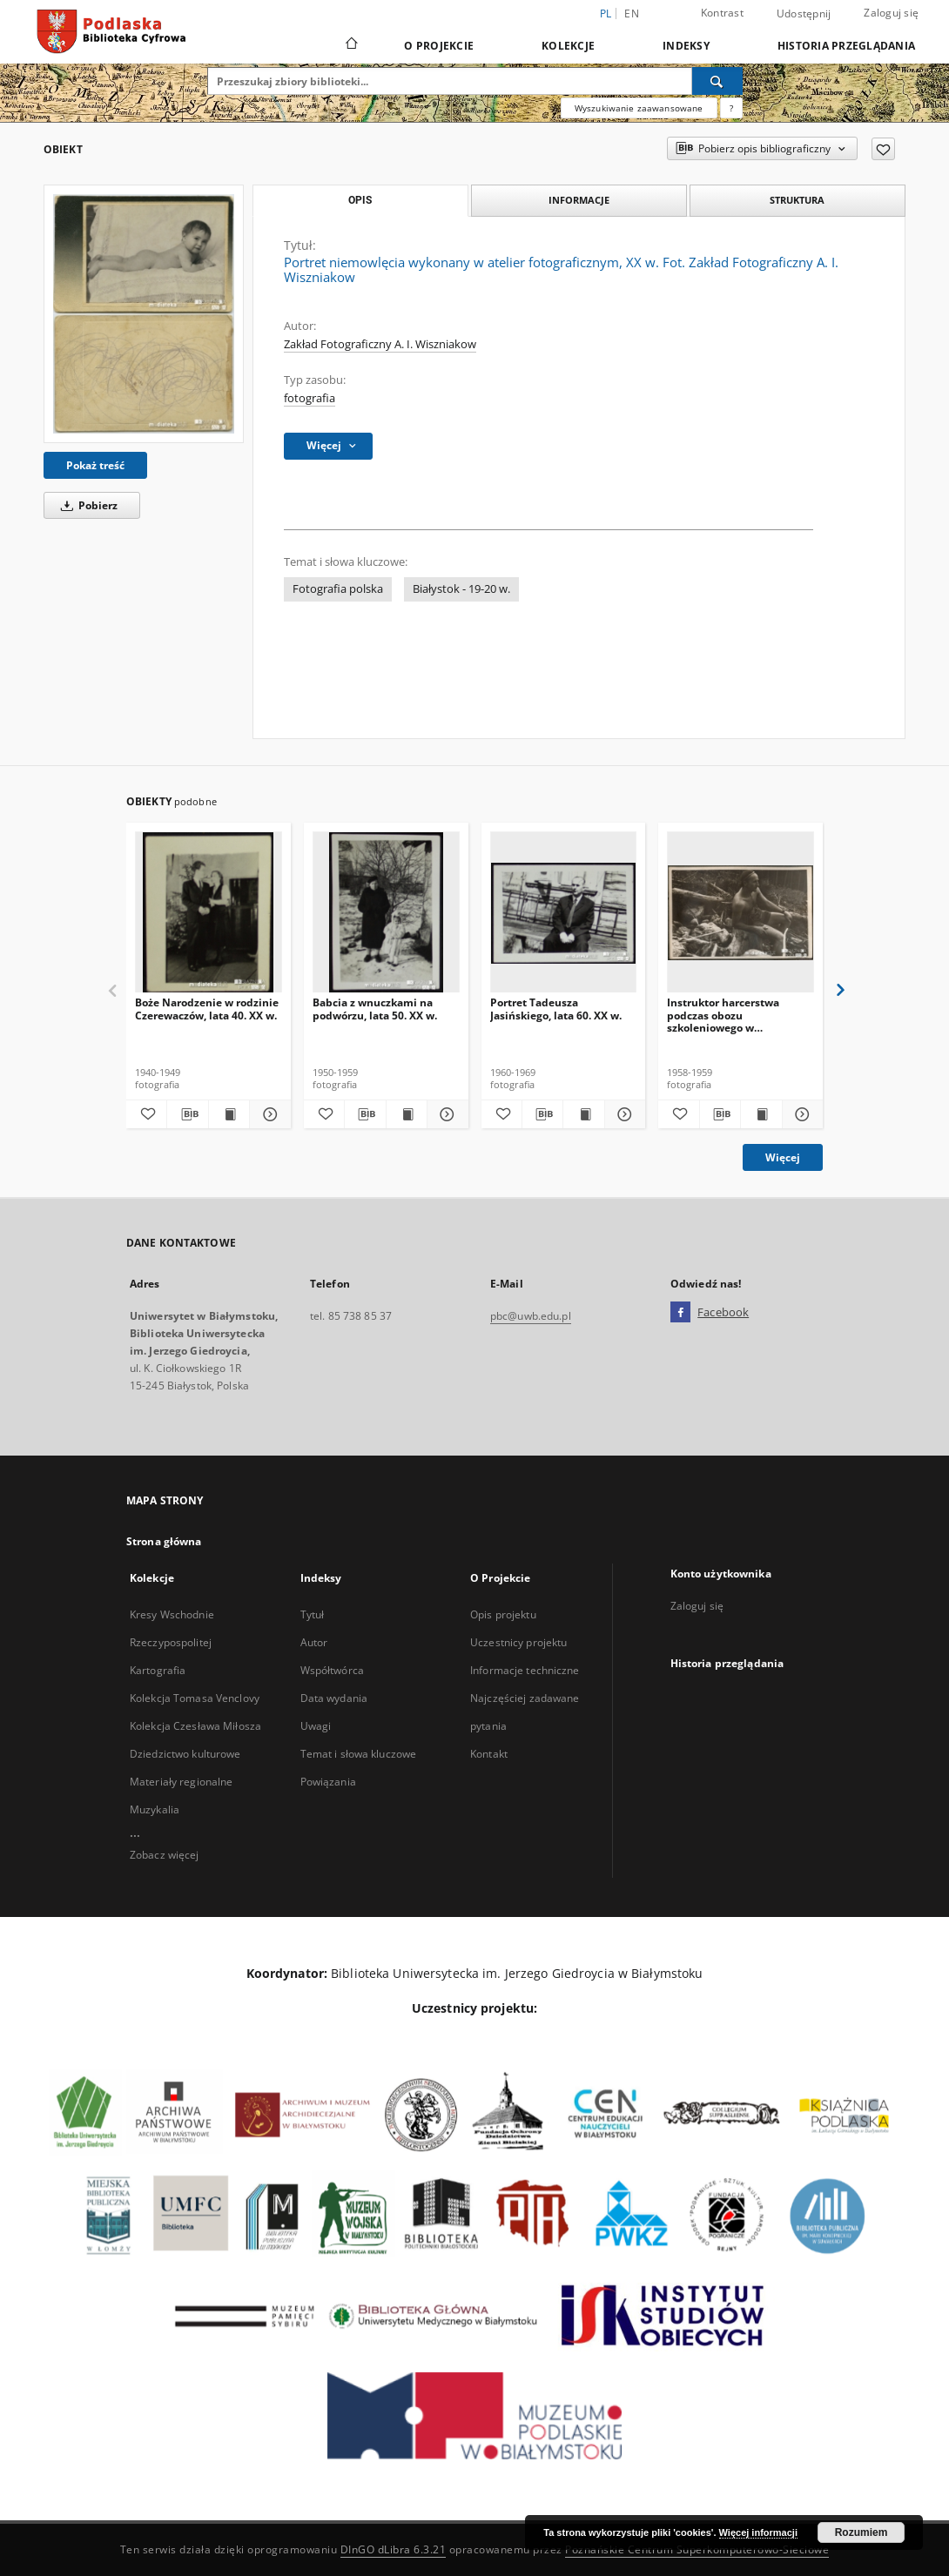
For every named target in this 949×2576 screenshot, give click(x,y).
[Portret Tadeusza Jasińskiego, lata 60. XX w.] (563, 912)
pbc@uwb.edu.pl (530, 1315)
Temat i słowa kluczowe (358, 1753)
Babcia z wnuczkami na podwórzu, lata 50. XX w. (375, 1008)
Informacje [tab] (579, 199)
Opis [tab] (360, 200)
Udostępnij (804, 14)
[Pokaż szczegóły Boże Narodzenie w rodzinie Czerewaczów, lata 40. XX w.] (267, 1114)
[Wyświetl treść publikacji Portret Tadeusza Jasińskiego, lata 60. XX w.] (583, 1114)
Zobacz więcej (164, 1854)
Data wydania (333, 1698)
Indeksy (686, 45)
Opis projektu (503, 1614)
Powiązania (328, 1781)
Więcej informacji (758, 2532)
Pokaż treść (95, 465)
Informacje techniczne (525, 1670)
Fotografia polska (338, 589)
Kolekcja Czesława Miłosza (195, 1725)
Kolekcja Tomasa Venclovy (194, 1698)
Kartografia (157, 1670)
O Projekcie (439, 45)
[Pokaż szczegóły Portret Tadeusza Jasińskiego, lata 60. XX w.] (622, 1114)
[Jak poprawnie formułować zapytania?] (731, 108)
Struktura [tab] (797, 199)
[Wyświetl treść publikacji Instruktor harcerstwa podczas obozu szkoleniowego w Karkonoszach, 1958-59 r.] (761, 1114)
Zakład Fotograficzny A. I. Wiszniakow (380, 344)
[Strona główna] (350, 45)
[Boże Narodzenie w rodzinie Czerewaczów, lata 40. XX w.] (208, 912)
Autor (314, 1642)
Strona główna (164, 1541)
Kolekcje (568, 45)
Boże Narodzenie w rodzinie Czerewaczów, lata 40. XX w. (207, 1008)
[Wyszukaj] (717, 81)
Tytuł (312, 1614)
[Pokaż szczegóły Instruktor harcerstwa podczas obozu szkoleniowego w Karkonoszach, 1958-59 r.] (800, 1114)
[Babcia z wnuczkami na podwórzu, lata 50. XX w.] (386, 912)
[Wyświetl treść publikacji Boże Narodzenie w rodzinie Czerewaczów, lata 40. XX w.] (229, 1114)
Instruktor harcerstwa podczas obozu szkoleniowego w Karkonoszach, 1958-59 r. (730, 1014)
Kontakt (489, 1753)
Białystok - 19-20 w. (461, 589)
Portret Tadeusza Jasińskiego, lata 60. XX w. (556, 1008)
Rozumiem (861, 2532)
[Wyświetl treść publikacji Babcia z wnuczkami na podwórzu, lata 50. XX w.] (407, 1114)
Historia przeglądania (846, 45)
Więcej (782, 1157)
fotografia (309, 398)
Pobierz (86, 505)
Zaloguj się (891, 12)
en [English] (631, 13)
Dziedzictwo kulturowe (185, 1753)
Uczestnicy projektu (518, 1642)
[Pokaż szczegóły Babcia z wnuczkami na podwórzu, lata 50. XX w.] (445, 1114)
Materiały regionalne (181, 1781)
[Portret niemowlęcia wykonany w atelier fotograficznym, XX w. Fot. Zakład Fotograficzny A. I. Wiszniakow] (143, 314)
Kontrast (722, 12)
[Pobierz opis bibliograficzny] (187, 1114)
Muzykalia (154, 1809)
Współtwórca (332, 1670)
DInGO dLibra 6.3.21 (393, 2549)
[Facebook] (680, 1313)
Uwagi (316, 1725)
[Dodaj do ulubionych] (883, 149)
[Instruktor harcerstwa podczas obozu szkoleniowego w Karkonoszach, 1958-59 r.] (740, 912)
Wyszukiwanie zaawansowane (639, 108)
